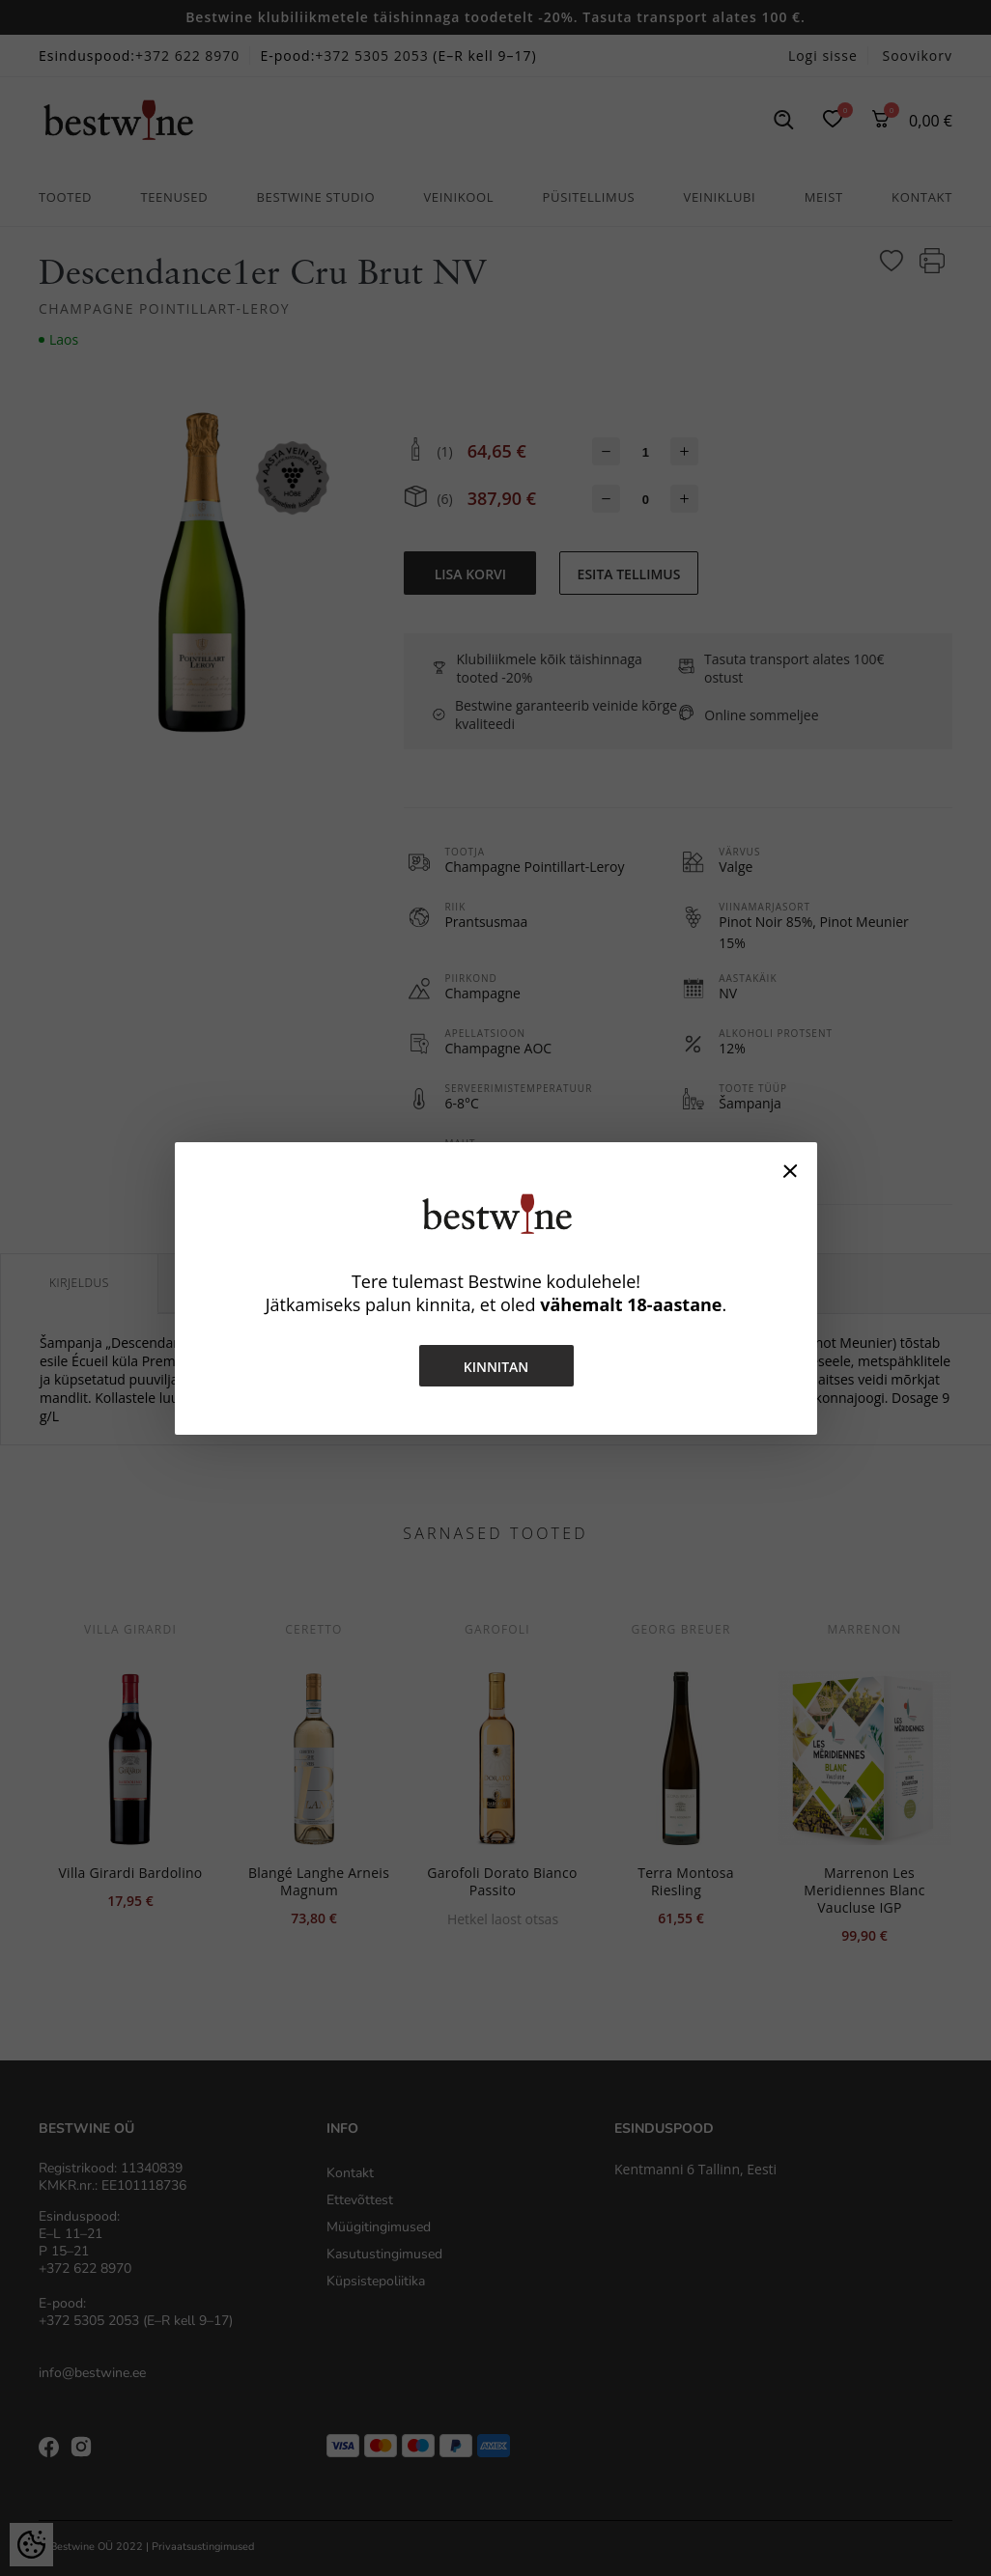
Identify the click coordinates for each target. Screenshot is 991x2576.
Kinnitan (495, 1367)
